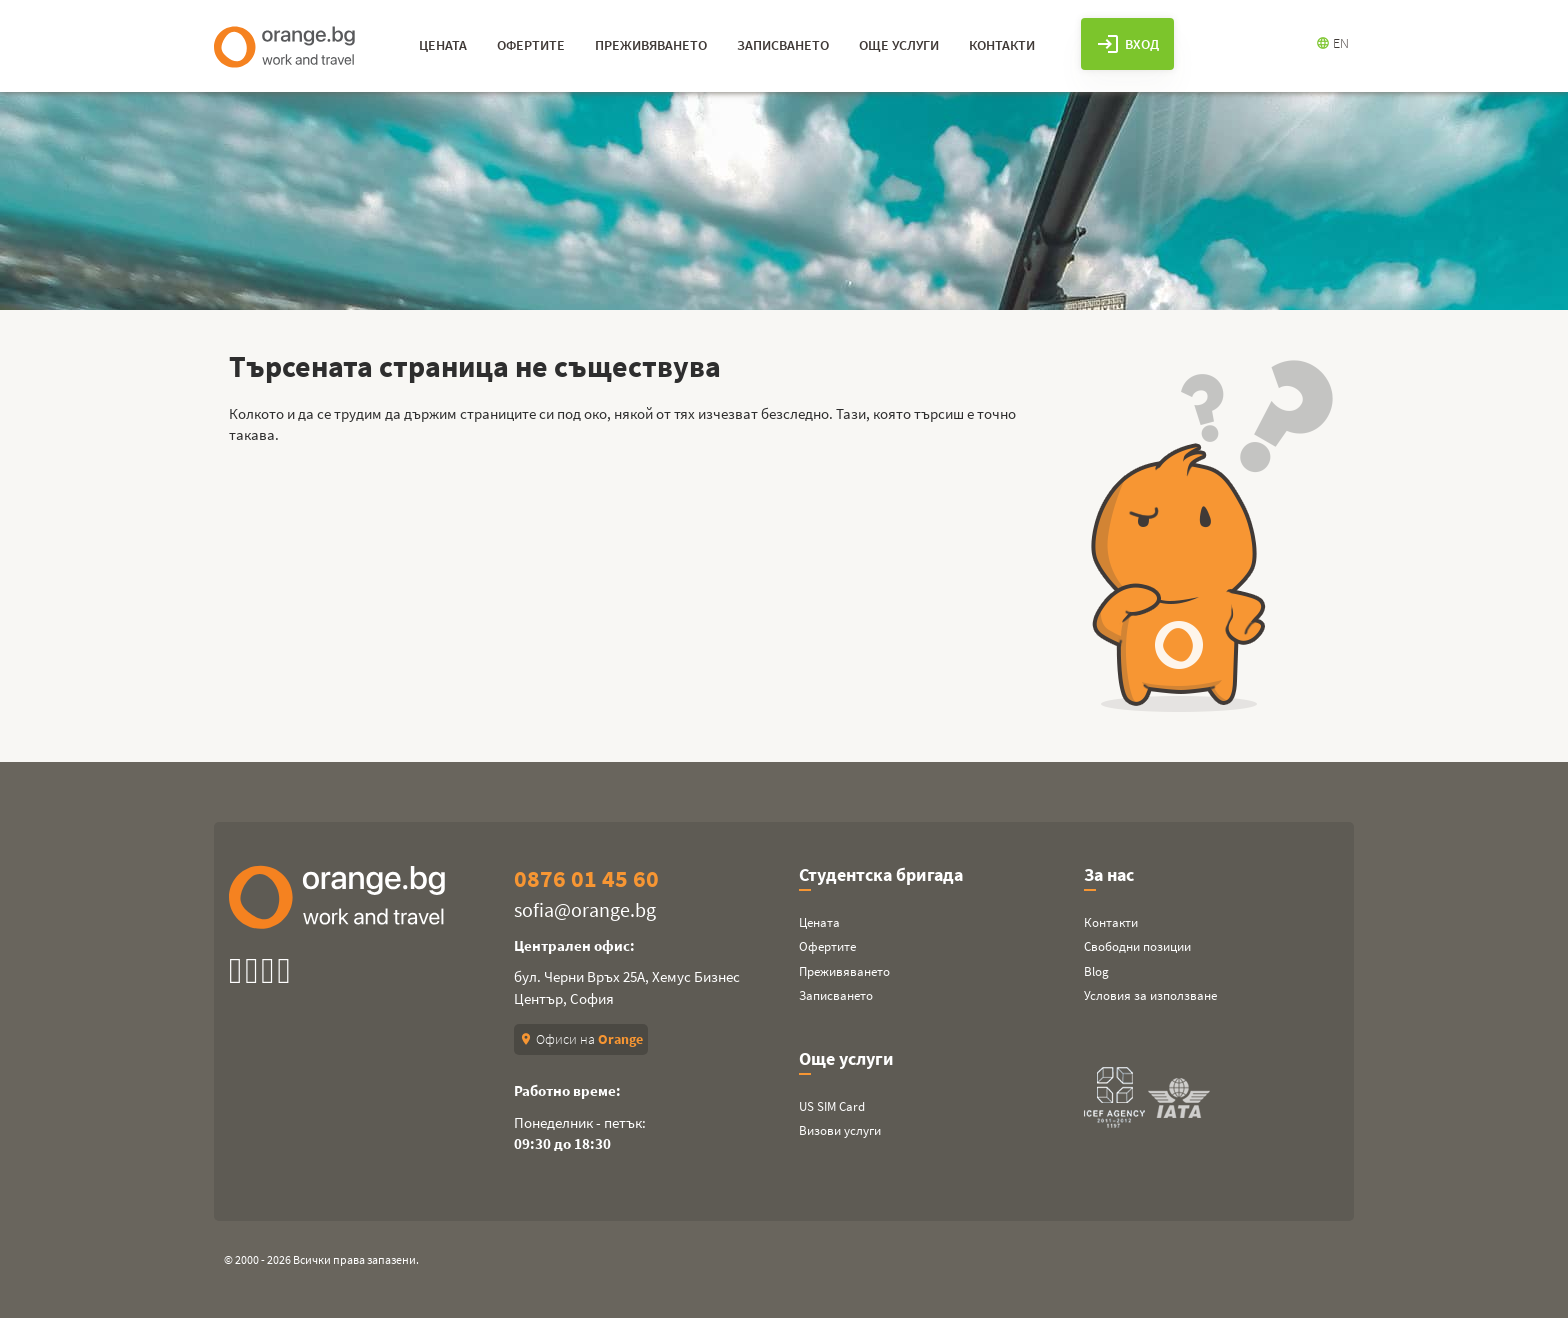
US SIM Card (832, 1106)
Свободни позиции (1137, 946)
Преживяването (844, 971)
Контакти (1111, 922)
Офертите (827, 946)
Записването (836, 995)
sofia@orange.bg (585, 909)
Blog (1096, 971)
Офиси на (581, 1039)
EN (1332, 43)
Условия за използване (1150, 995)
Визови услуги (840, 1130)
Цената (819, 922)
